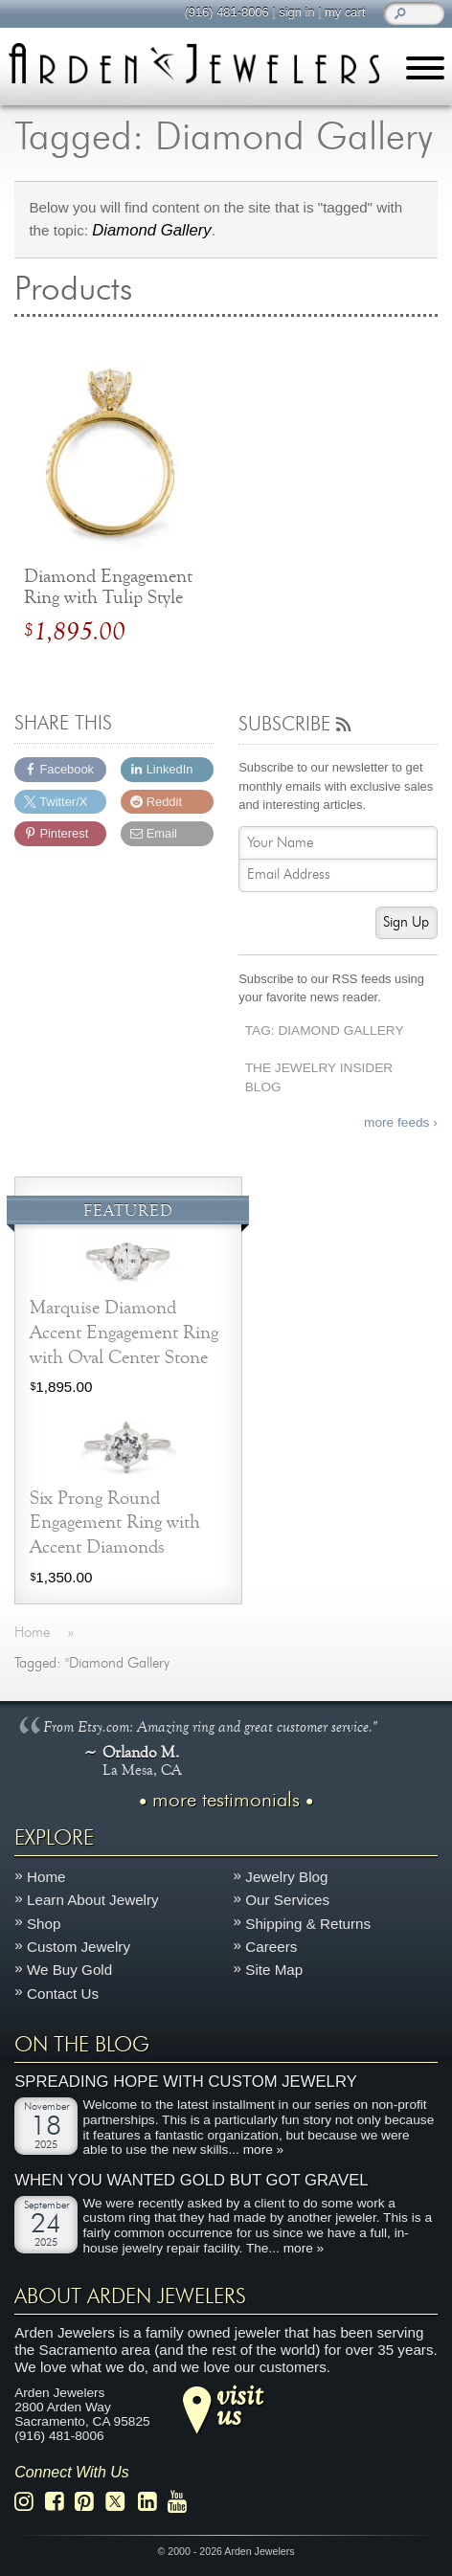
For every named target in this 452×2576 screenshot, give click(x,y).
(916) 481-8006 (226, 12)
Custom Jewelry (78, 1946)
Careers (271, 1946)
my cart (345, 12)
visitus (239, 2404)
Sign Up (406, 922)
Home (46, 1878)
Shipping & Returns (308, 1923)
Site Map (274, 1970)
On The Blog (81, 2044)
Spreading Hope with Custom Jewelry (185, 2082)
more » (263, 2150)
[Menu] (425, 71)
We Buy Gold (69, 1970)
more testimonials (226, 1800)
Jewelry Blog (286, 1878)
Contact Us (63, 1993)
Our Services (287, 1901)
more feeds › (401, 1122)
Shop (43, 1923)
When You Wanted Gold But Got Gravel (191, 2180)
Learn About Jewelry (93, 1901)
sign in (296, 12)
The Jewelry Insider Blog (319, 1078)
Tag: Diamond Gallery (324, 1030)
